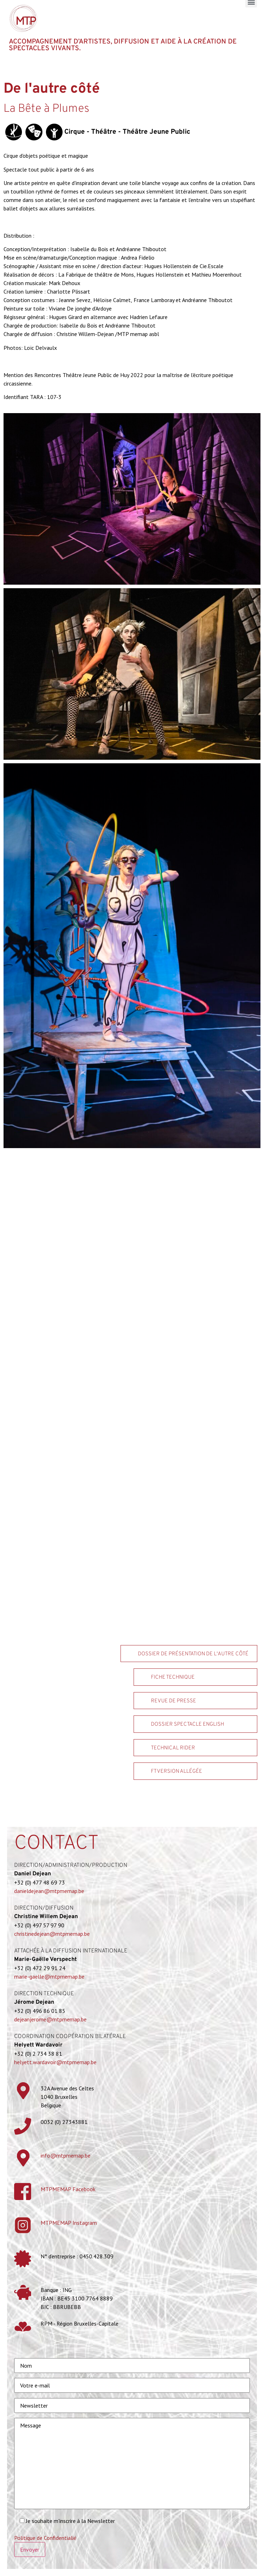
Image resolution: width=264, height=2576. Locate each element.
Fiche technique (173, 1677)
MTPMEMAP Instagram (69, 2222)
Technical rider (173, 1748)
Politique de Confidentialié (45, 2537)
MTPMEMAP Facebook (68, 2189)
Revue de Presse (173, 1701)
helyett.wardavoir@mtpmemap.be (55, 2062)
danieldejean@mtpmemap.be (49, 1890)
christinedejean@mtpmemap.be (52, 1933)
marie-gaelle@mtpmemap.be (49, 1976)
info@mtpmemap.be (65, 2155)
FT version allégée (176, 1771)
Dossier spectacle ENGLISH (187, 1724)
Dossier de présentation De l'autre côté (193, 1654)
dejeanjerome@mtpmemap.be (50, 2019)
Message (132, 2463)
